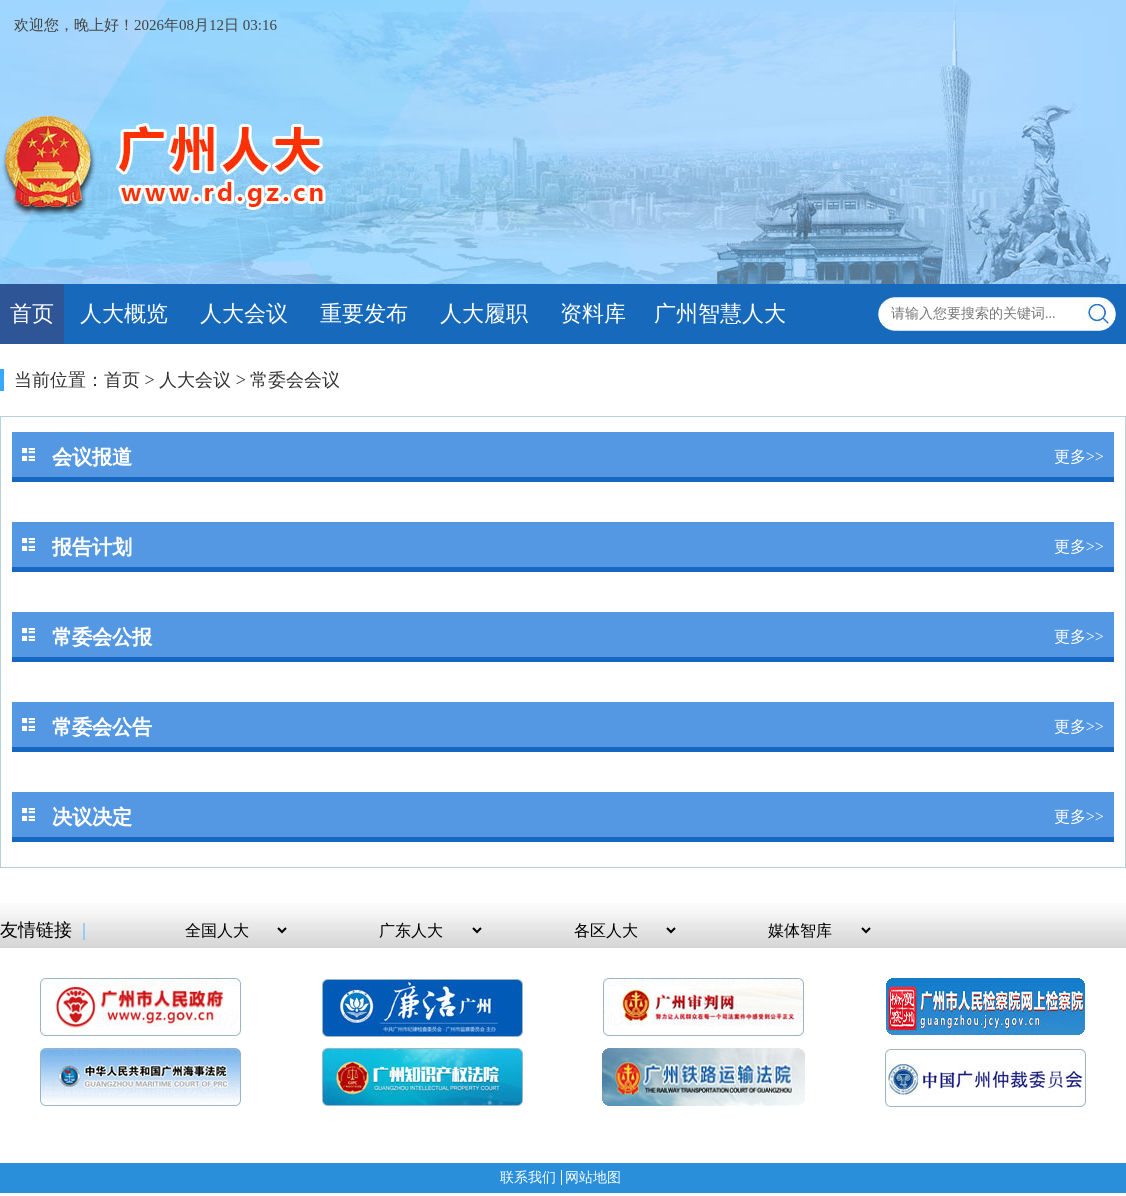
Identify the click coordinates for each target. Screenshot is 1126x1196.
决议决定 (92, 817)
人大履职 (484, 313)
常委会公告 (102, 727)
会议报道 (92, 457)
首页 (32, 313)
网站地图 (593, 1177)
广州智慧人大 (720, 313)
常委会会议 (295, 380)
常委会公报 (102, 637)
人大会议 (244, 313)
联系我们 (528, 1177)
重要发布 (364, 313)
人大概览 (124, 313)
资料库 (593, 313)
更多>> (1079, 456)
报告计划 (92, 547)
